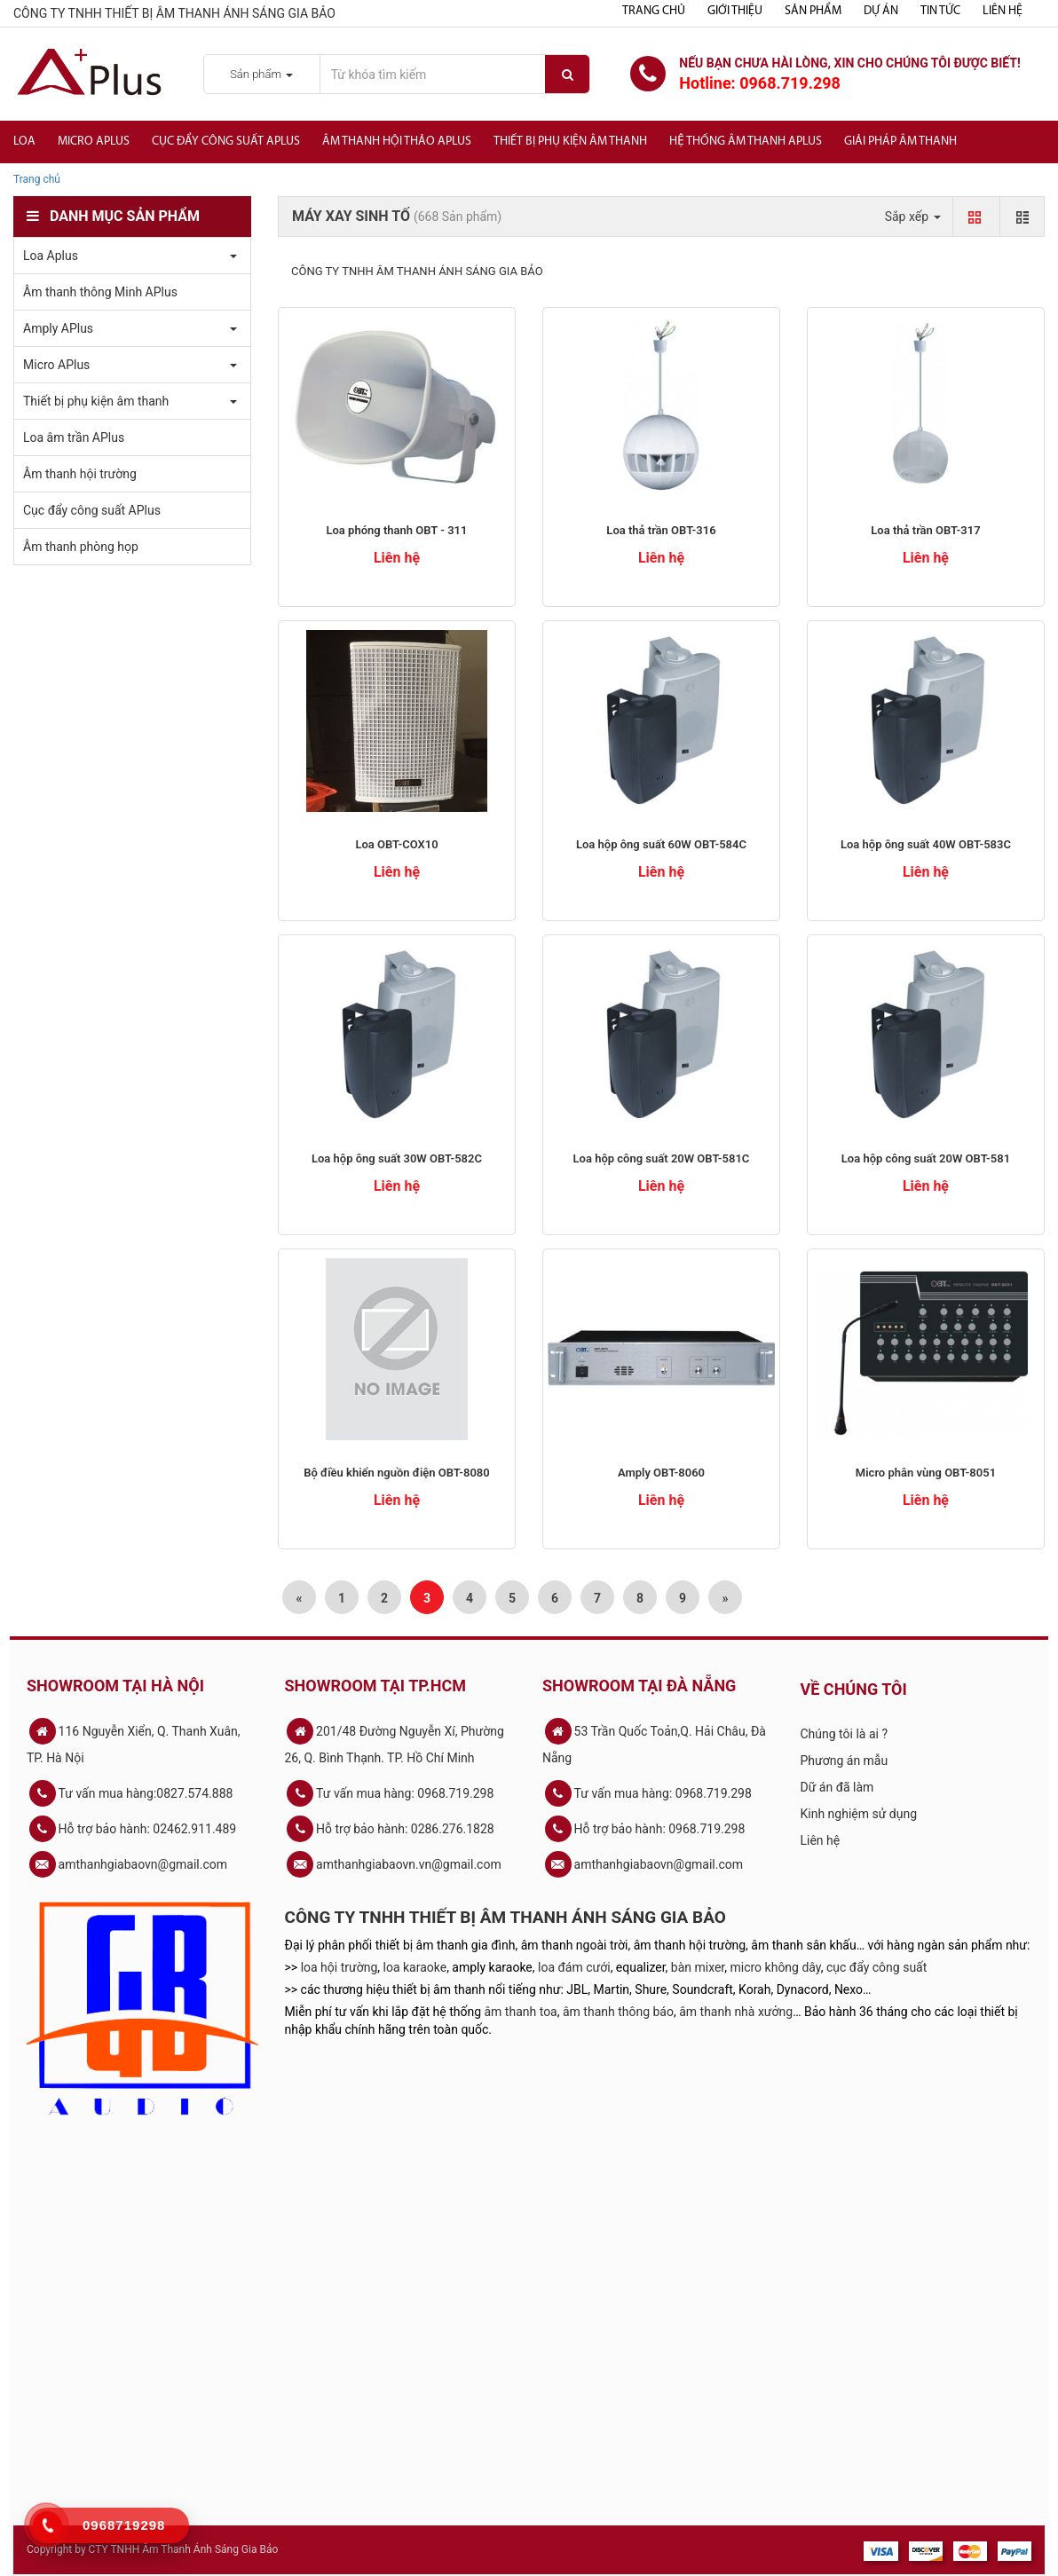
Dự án (881, 11)
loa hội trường (339, 1967)
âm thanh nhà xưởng (736, 2012)
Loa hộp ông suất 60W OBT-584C (661, 844)
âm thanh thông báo (618, 2012)
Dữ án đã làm (837, 1787)
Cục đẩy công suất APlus (226, 141)
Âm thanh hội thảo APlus (396, 141)
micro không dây (775, 1967)
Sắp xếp (913, 216)
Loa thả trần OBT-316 (660, 530)
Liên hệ (1002, 11)
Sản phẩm (813, 11)
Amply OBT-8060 (661, 1472)
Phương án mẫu (844, 1760)
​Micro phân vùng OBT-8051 (926, 1472)
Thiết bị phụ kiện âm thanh (570, 141)
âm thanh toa (521, 2012)
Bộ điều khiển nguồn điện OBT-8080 (396, 1472)
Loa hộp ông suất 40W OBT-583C (926, 844)
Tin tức (940, 11)
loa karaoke (415, 1967)
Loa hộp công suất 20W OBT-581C (661, 1158)
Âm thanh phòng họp (80, 547)
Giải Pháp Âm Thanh (900, 141)
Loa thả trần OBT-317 (925, 530)
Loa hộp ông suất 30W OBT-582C (397, 1158)
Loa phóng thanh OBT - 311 (396, 530)
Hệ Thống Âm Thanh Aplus (745, 141)
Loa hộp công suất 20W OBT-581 (925, 1158)
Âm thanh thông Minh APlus (100, 292)
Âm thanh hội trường (80, 474)
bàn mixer (698, 1967)
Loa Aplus (50, 255)
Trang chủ (653, 11)
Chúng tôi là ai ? (844, 1734)
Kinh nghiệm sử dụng (859, 1814)
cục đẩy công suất (876, 1967)
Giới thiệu (734, 11)
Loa (24, 141)
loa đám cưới (574, 1967)
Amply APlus (58, 328)
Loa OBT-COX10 (396, 844)
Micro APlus (94, 141)
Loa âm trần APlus (73, 437)
